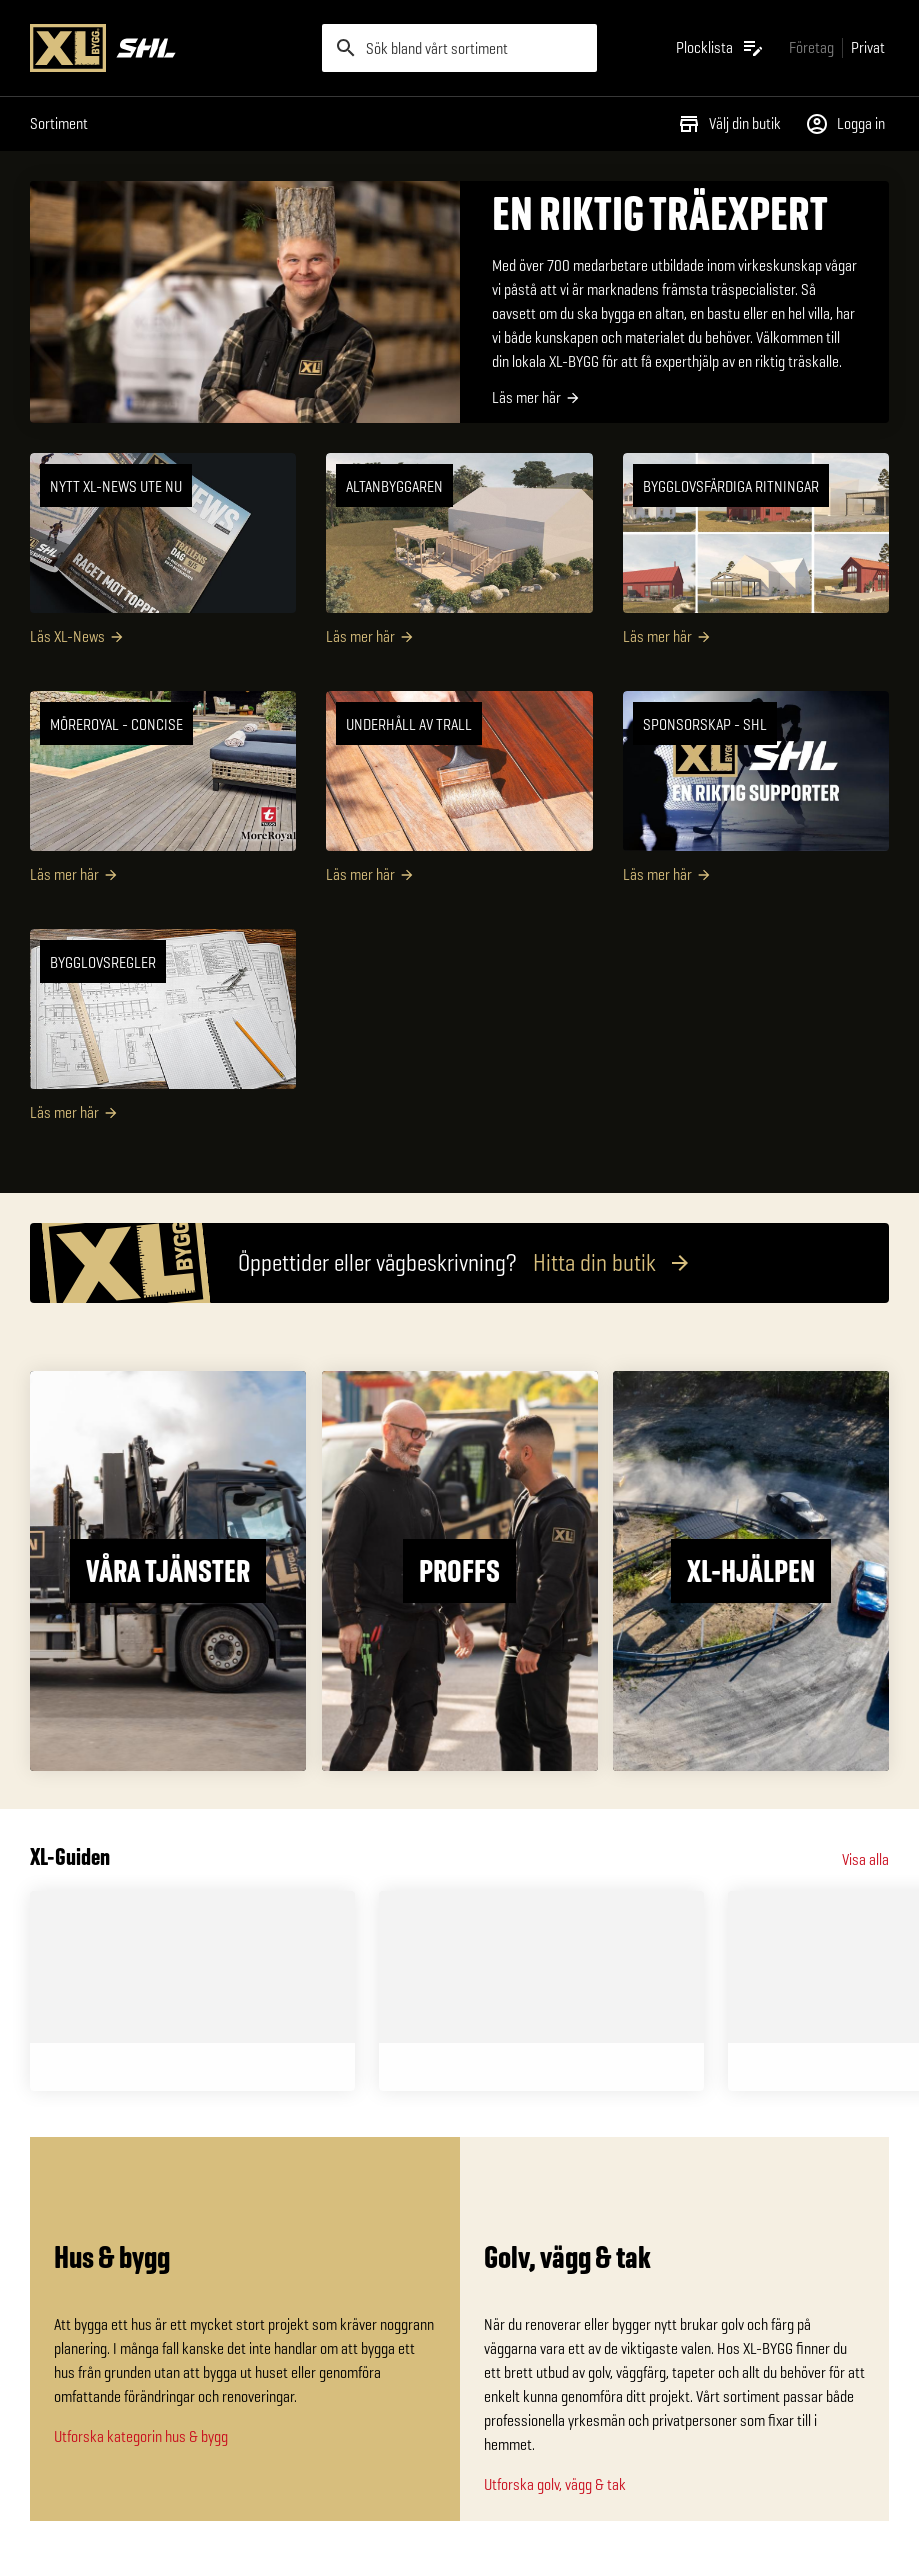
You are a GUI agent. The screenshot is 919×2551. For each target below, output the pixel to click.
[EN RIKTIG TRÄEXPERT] (459, 302)
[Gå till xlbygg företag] (811, 47)
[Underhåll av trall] (459, 795)
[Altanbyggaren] (459, 557)
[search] (460, 48)
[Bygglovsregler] (163, 1033)
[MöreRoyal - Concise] (163, 795)
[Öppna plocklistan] (720, 48)
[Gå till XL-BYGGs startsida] (168, 48)
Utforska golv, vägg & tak (555, 2484)
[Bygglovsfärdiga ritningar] (756, 557)
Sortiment (59, 123)
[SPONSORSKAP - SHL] (756, 795)
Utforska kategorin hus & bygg (141, 2436)
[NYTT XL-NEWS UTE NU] (163, 557)
